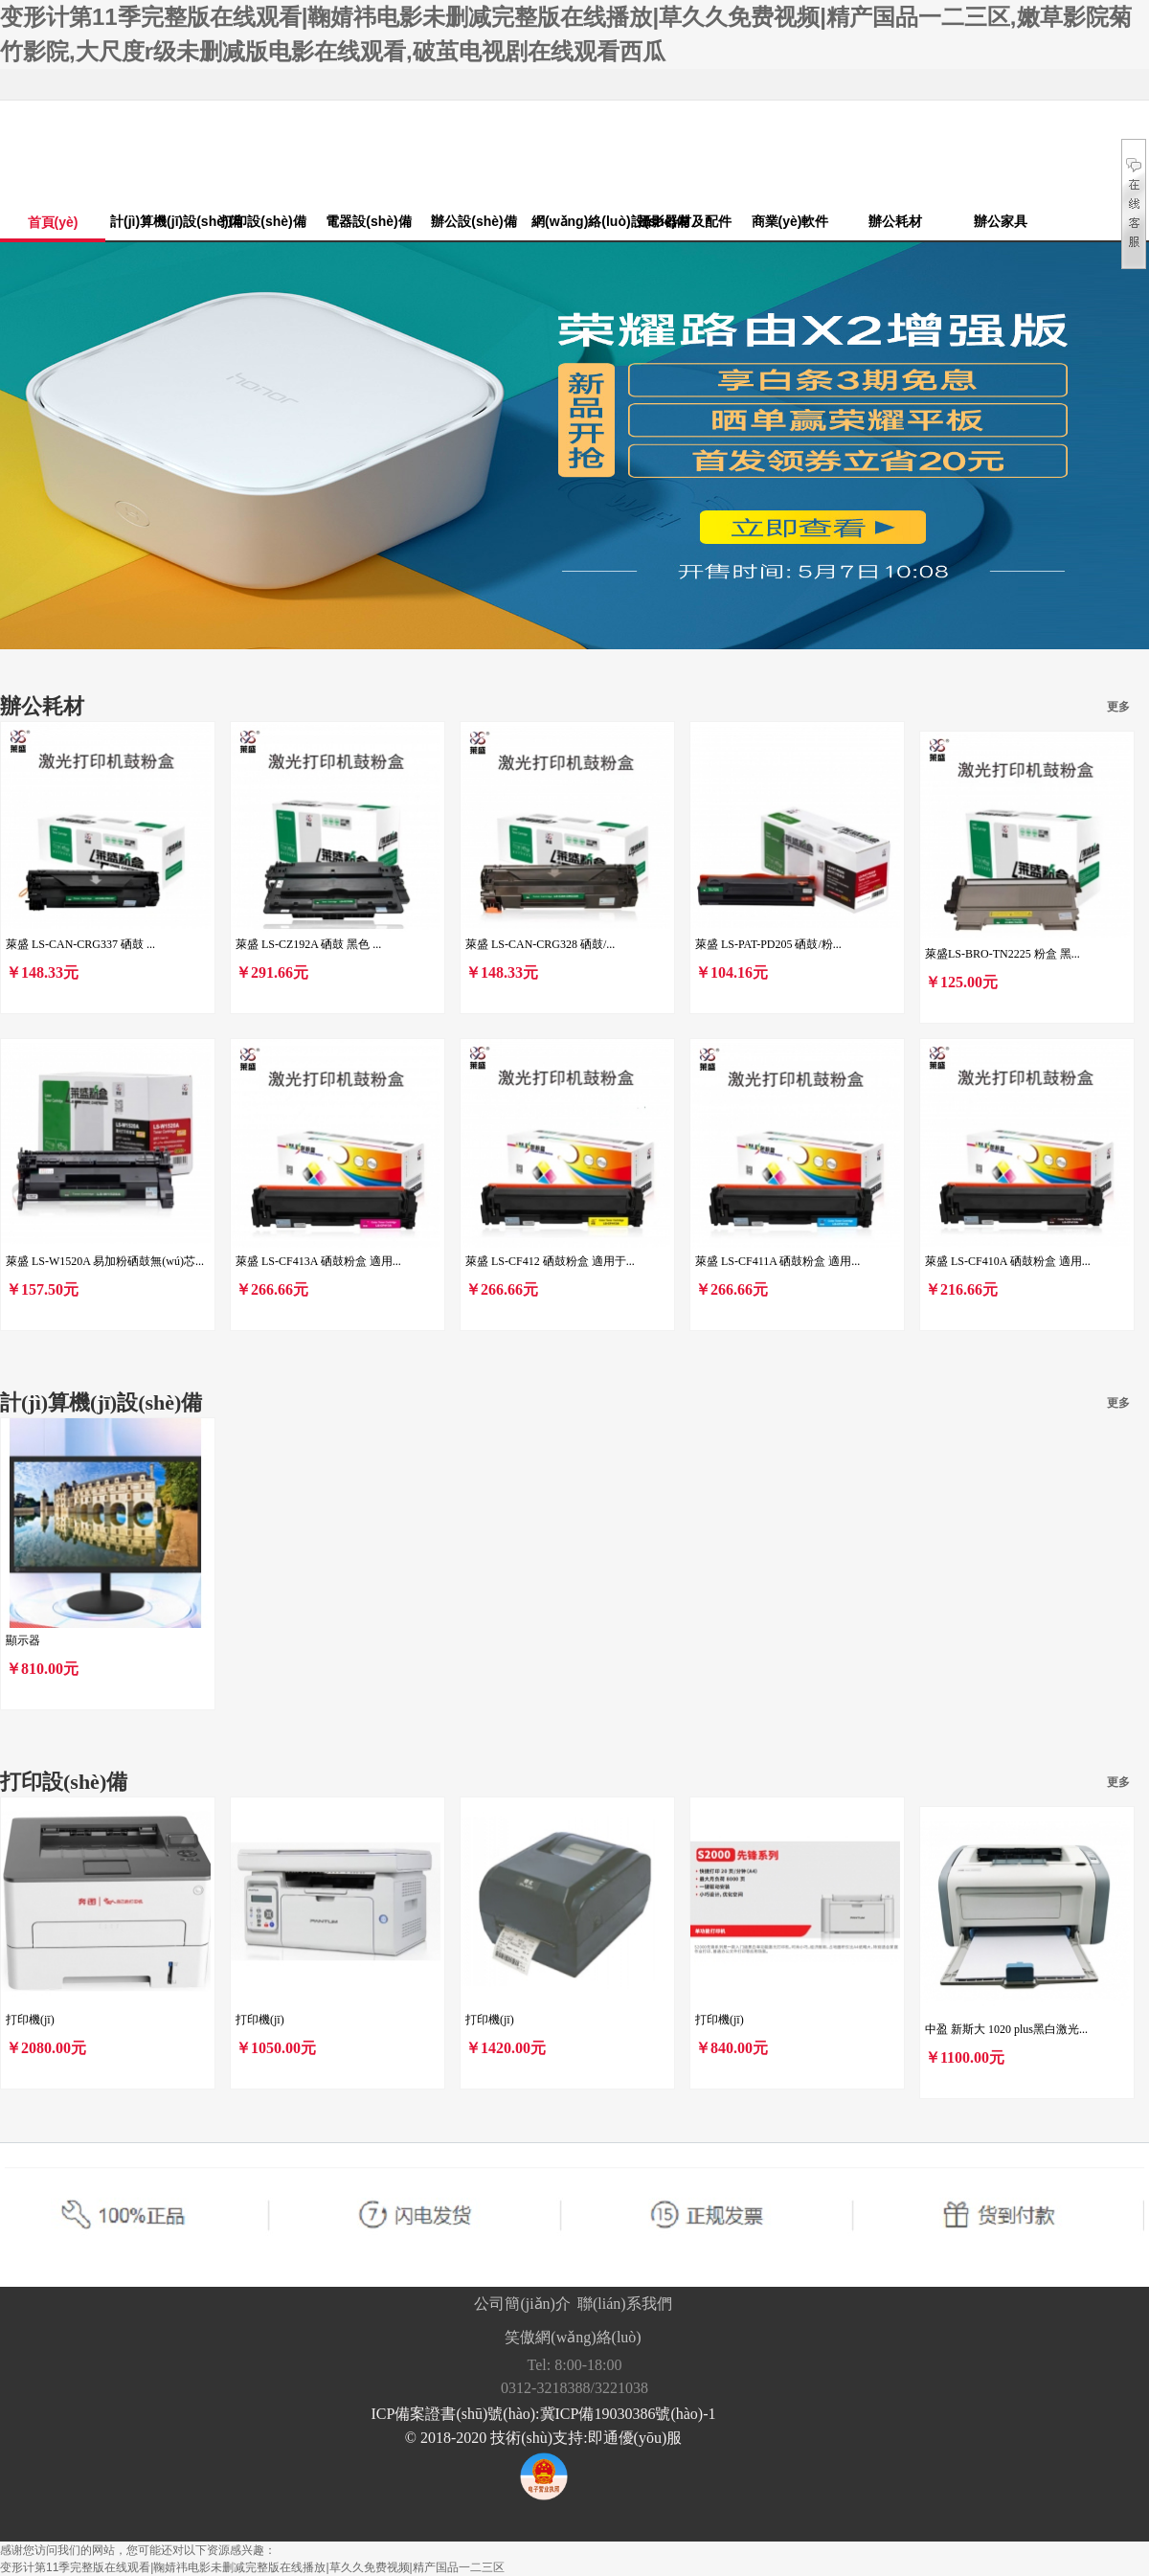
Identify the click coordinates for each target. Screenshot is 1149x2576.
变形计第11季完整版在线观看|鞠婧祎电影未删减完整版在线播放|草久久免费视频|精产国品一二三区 (252, 2567)
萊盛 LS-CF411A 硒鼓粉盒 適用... (777, 1261)
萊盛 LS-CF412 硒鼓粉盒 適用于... (550, 1261)
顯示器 (23, 1640)
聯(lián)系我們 (624, 2303)
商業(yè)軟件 (790, 221)
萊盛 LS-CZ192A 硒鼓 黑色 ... (308, 944)
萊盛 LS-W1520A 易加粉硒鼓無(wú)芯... (105, 1261)
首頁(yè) (53, 222)
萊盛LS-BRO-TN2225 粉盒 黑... (1002, 953)
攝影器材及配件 (685, 221)
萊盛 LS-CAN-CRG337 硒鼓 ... (80, 944)
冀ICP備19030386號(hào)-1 (628, 2414)
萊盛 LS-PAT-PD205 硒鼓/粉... (768, 944)
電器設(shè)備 (368, 221)
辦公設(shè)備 (473, 221)
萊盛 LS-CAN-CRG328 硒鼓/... (540, 944)
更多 (1118, 706)
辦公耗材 (895, 221)
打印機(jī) (30, 2019)
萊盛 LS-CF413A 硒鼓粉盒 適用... (318, 1261)
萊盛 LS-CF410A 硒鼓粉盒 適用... (1008, 1261)
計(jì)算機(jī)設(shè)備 (160, 221)
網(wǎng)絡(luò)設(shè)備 (581, 221)
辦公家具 (1000, 221)
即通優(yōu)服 (635, 2437)
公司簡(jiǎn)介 (522, 2303)
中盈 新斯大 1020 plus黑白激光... (1006, 2029)
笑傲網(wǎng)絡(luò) (573, 2337)
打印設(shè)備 (262, 221)
